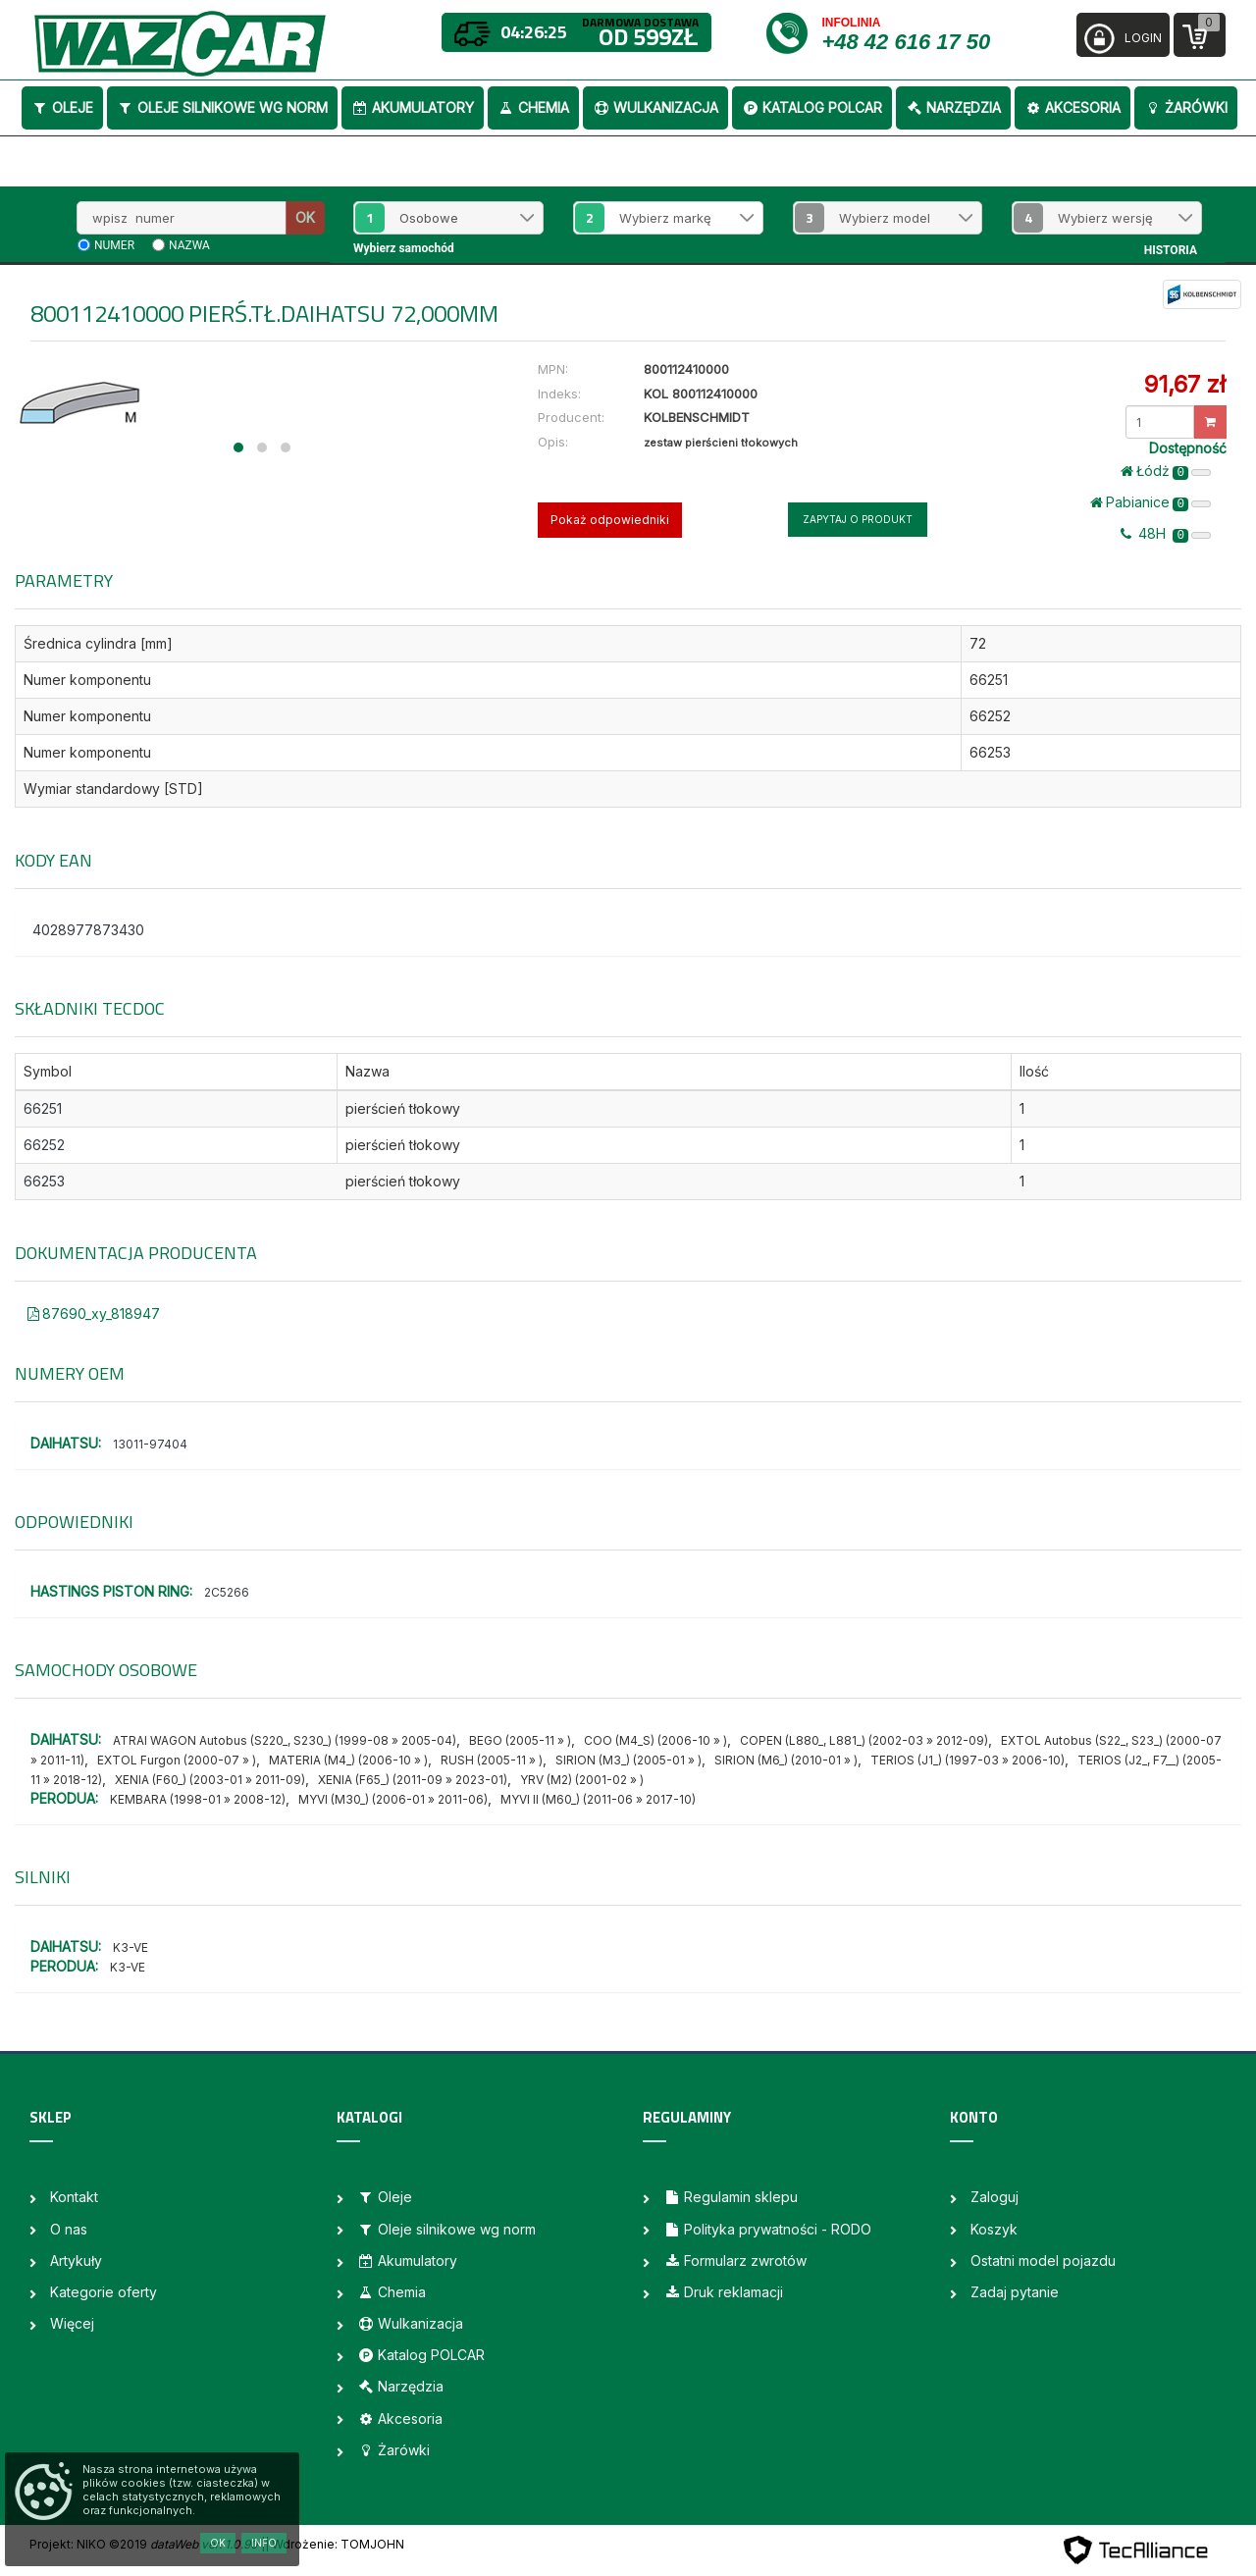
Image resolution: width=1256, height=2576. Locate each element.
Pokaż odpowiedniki (609, 519)
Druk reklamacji (723, 2292)
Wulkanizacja (655, 107)
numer (114, 245)
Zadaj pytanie (1014, 2292)
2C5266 (226, 1592)
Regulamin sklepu (730, 2196)
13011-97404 (150, 1444)
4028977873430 (88, 929)
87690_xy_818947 (93, 1313)
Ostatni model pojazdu (1043, 2260)
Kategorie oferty (103, 2292)
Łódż (1166, 471)
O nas (68, 2229)
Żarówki (1186, 107)
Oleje (62, 107)
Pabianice (1150, 502)
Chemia (533, 107)
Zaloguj (994, 2196)
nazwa (189, 245)
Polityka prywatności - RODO (767, 2229)
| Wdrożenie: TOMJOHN (334, 2544)
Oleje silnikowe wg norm (222, 107)
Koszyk (994, 2229)
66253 (44, 1181)
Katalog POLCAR (812, 107)
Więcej (72, 2323)
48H (1166, 534)
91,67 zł (1185, 384)
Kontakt (74, 2196)
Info (264, 2543)
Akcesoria (1072, 107)
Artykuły (76, 2260)
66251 (43, 1108)
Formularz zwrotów (735, 2260)
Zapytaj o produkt (858, 519)
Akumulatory (412, 107)
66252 (44, 1144)
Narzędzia (953, 107)
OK (305, 217)
